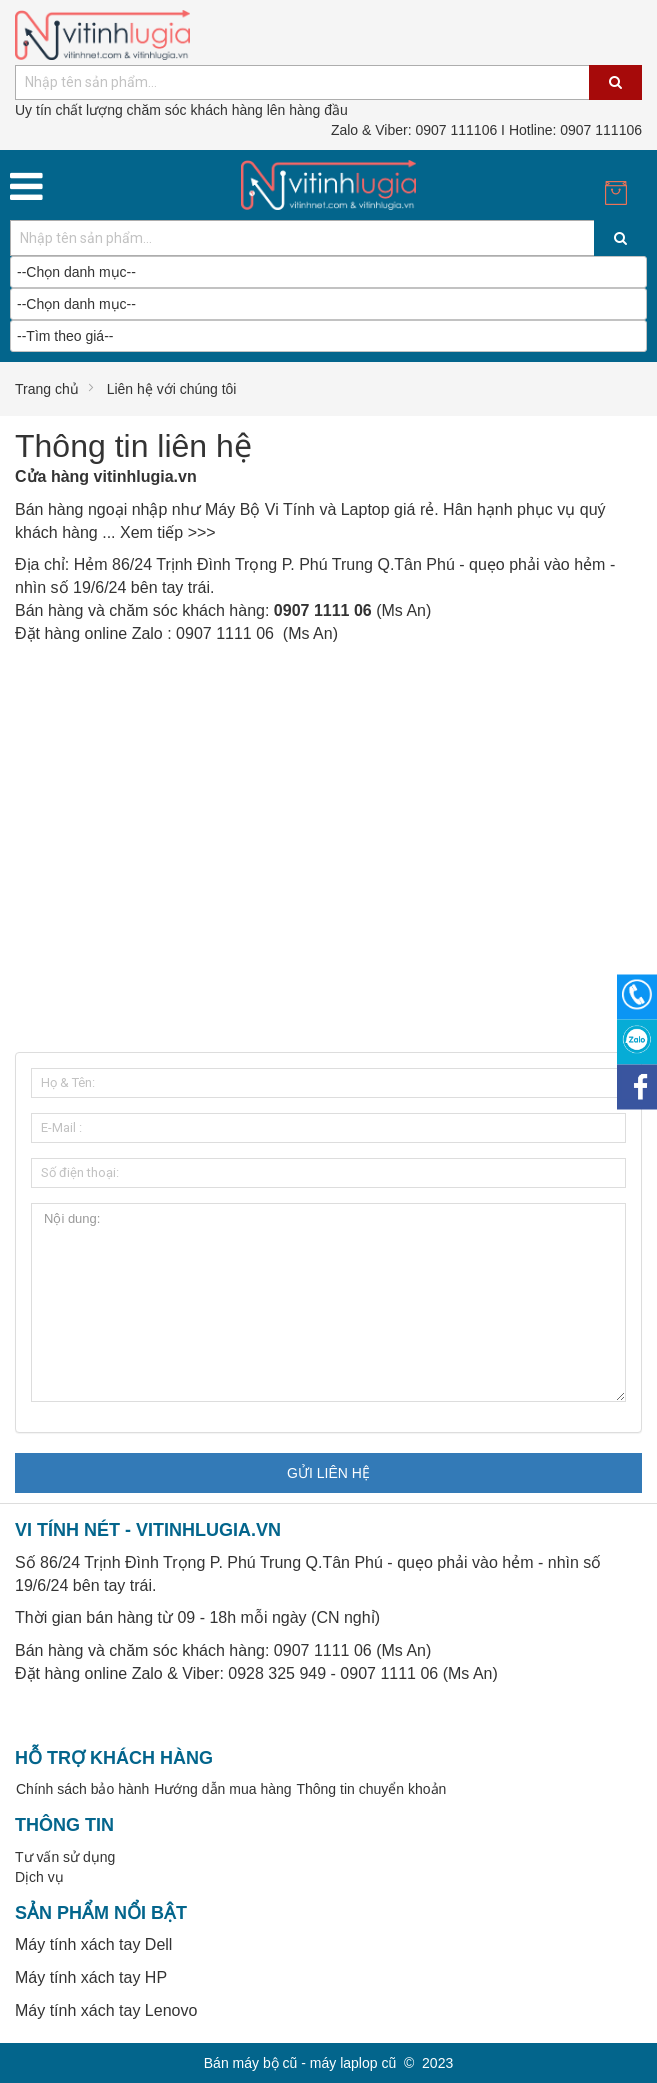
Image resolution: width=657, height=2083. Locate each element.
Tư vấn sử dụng (65, 1857)
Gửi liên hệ (328, 1473)
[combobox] (328, 82)
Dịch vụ (39, 1877)
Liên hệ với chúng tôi (172, 389)
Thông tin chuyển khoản (371, 1789)
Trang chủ (47, 389)
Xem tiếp (151, 532)
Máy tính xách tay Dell (93, 1944)
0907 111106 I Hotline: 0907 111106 (486, 130)
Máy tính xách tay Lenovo (106, 2010)
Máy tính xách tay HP (91, 1977)
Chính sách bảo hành (82, 1789)
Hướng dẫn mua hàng (222, 1789)
